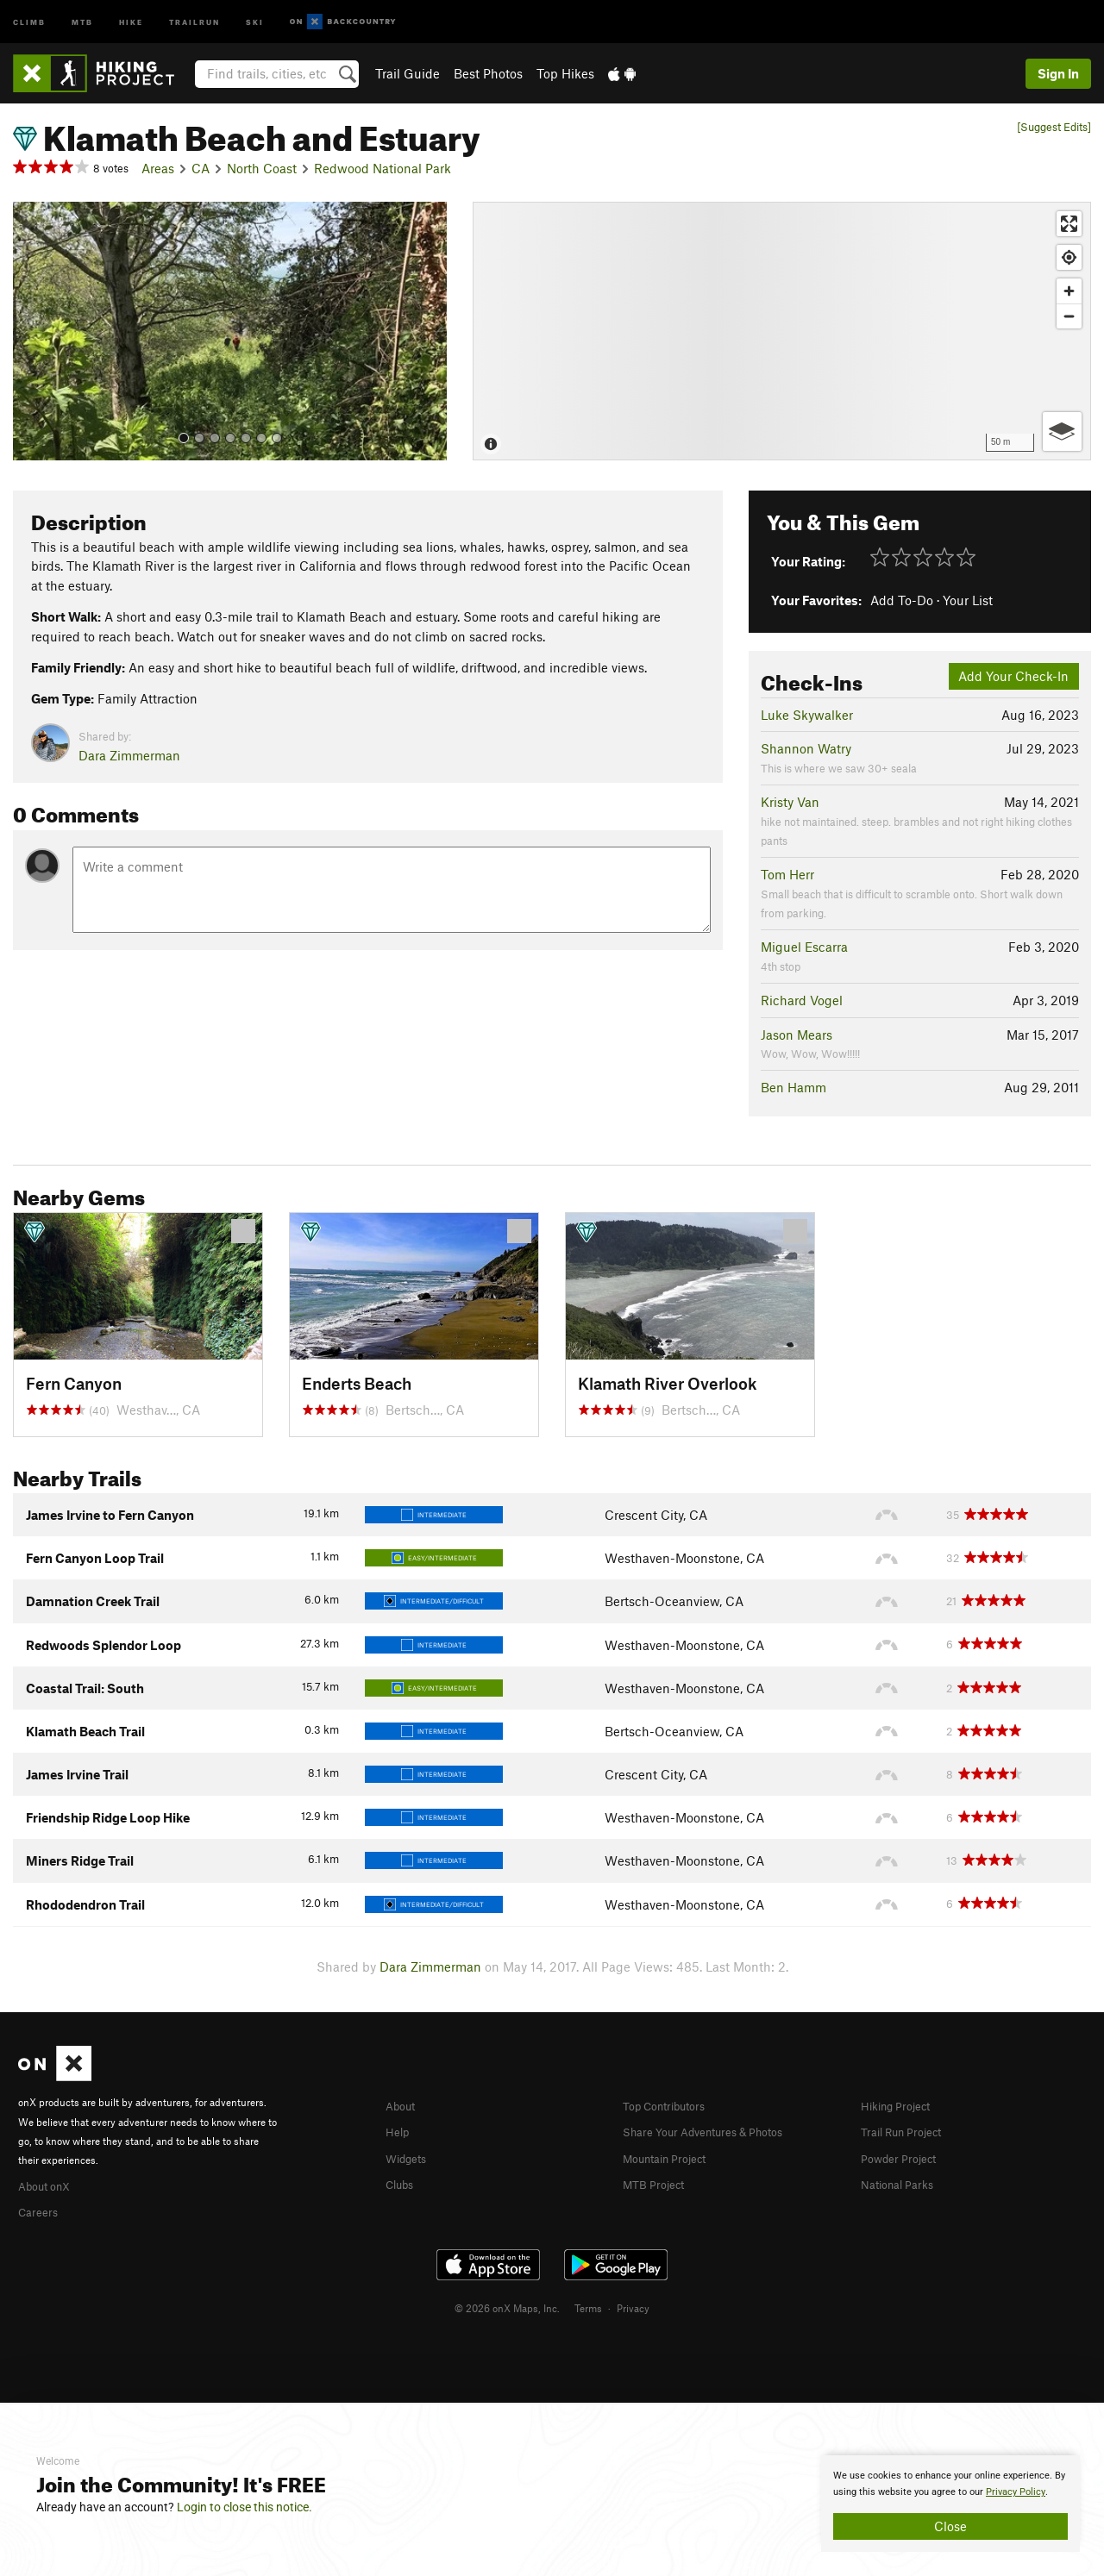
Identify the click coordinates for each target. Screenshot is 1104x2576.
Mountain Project (673, 2156)
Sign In (1058, 73)
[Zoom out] (1069, 315)
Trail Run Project (909, 2130)
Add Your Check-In (1013, 676)
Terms (588, 2305)
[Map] (782, 331)
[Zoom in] (1069, 290)
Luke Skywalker (807, 714)
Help (399, 2130)
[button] (30, 331)
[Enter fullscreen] (1069, 223)
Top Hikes (565, 73)
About (403, 2105)
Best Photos (488, 73)
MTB (82, 21)
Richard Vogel (802, 1000)
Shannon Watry (806, 748)
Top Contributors (672, 2105)
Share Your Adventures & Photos (717, 2130)
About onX (49, 2184)
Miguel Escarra (804, 946)
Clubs (403, 2181)
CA (200, 168)
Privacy (633, 2305)
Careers (40, 2209)
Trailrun (194, 21)
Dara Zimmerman (129, 755)
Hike (131, 21)
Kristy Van (790, 802)
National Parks (903, 2181)
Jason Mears (796, 1034)
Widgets (410, 2156)
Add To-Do (901, 600)
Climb (29, 21)
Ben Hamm (793, 1087)
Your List (968, 600)
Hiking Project (902, 2105)
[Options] (1062, 431)
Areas (157, 168)
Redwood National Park (382, 168)
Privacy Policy (1015, 2492)
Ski (255, 21)
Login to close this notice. (244, 2507)
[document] (950, 2503)
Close (950, 2526)
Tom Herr (787, 874)
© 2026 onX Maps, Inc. (507, 2305)
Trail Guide (407, 73)
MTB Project (658, 2181)
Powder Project (904, 2156)
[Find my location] (1069, 257)
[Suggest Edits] (1054, 127)
